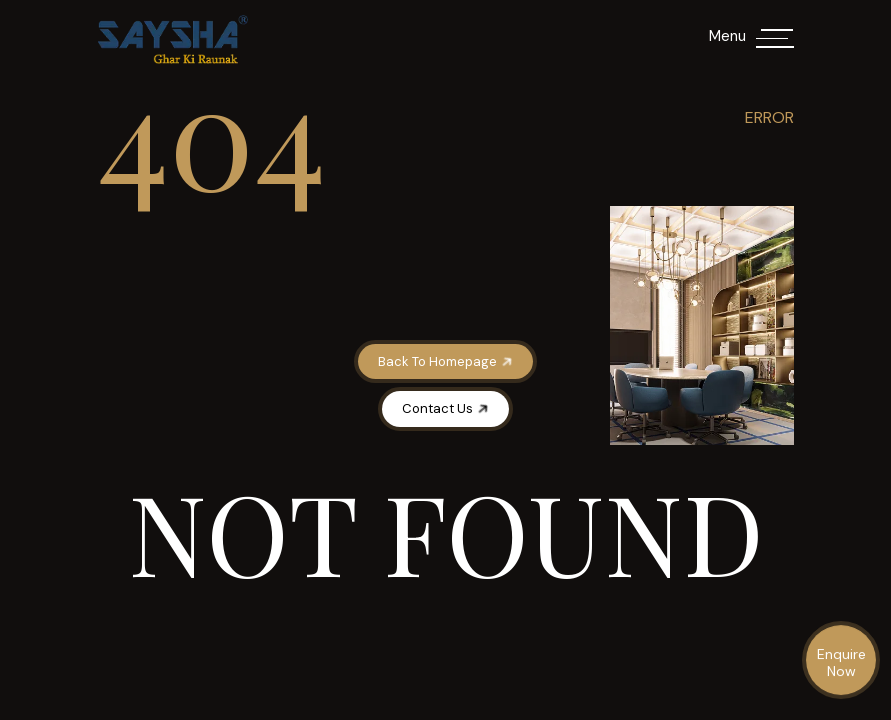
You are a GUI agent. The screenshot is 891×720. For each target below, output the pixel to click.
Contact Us (446, 408)
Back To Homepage (446, 361)
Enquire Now (841, 663)
